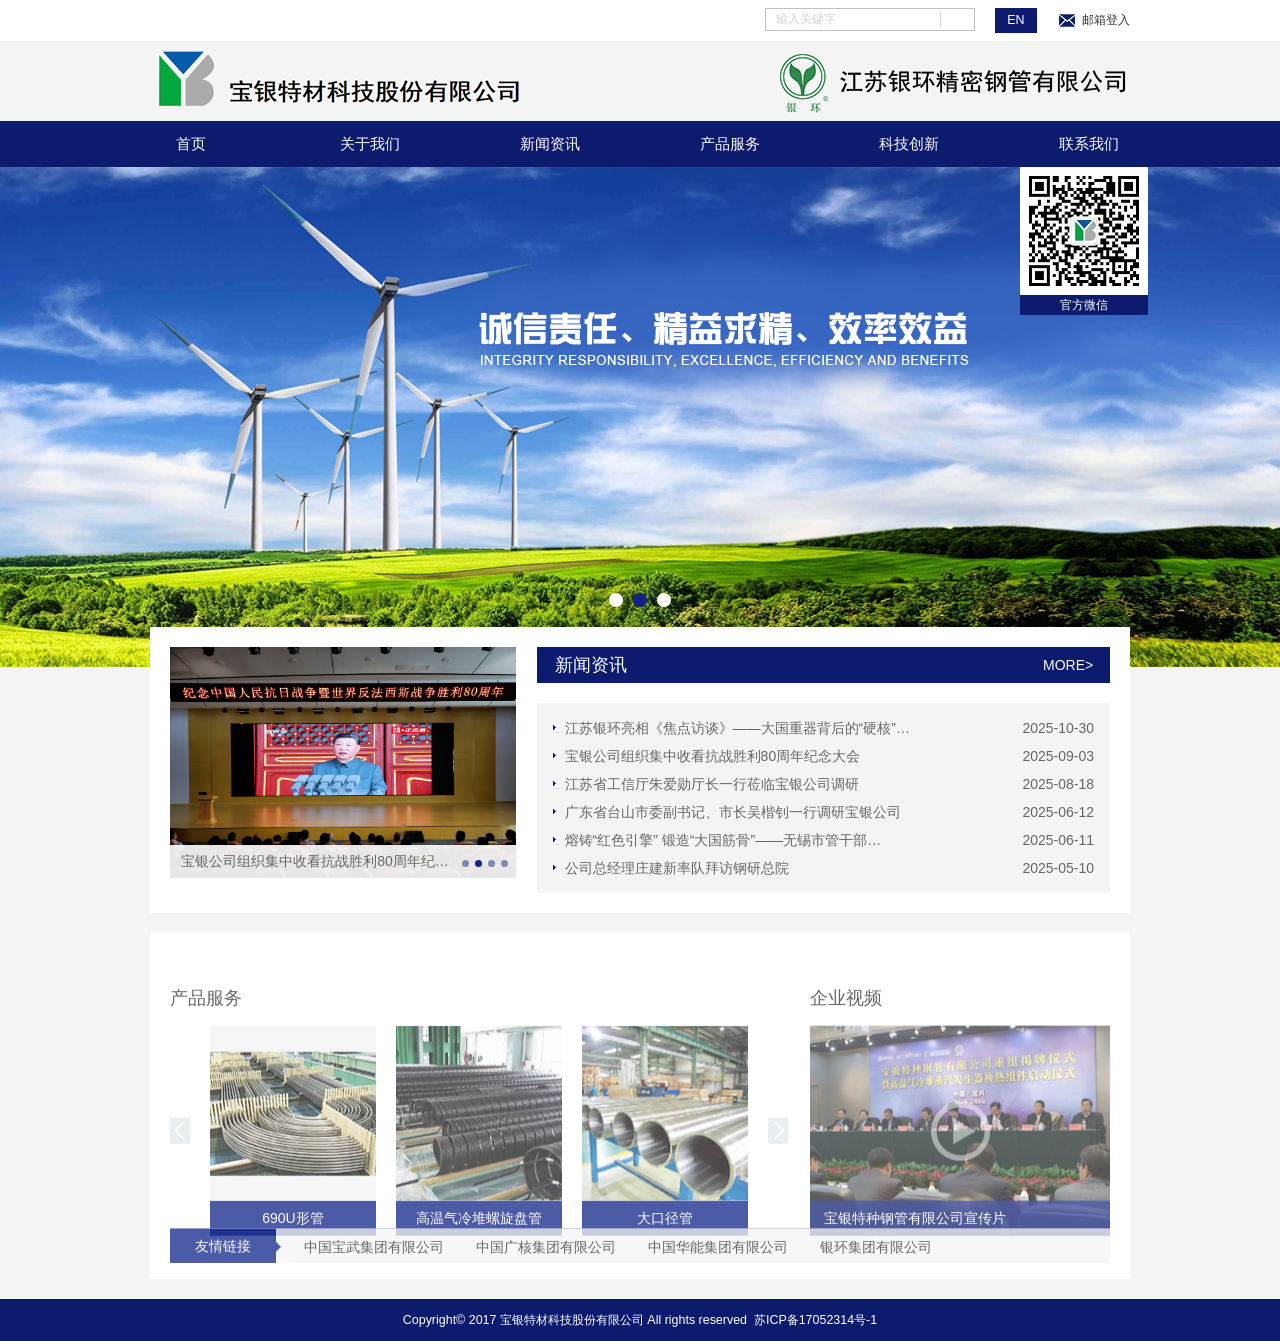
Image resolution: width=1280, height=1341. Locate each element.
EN (1015, 20)
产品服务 (730, 143)
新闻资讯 (550, 143)
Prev (167, 417)
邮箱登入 (1093, 20)
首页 (191, 143)
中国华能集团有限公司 (718, 1255)
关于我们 (370, 143)
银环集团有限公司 (876, 1255)
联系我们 (1089, 143)
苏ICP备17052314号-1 (815, 1320)
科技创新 (909, 143)
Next (1112, 417)
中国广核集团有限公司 (546, 1255)
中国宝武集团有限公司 (374, 1255)
